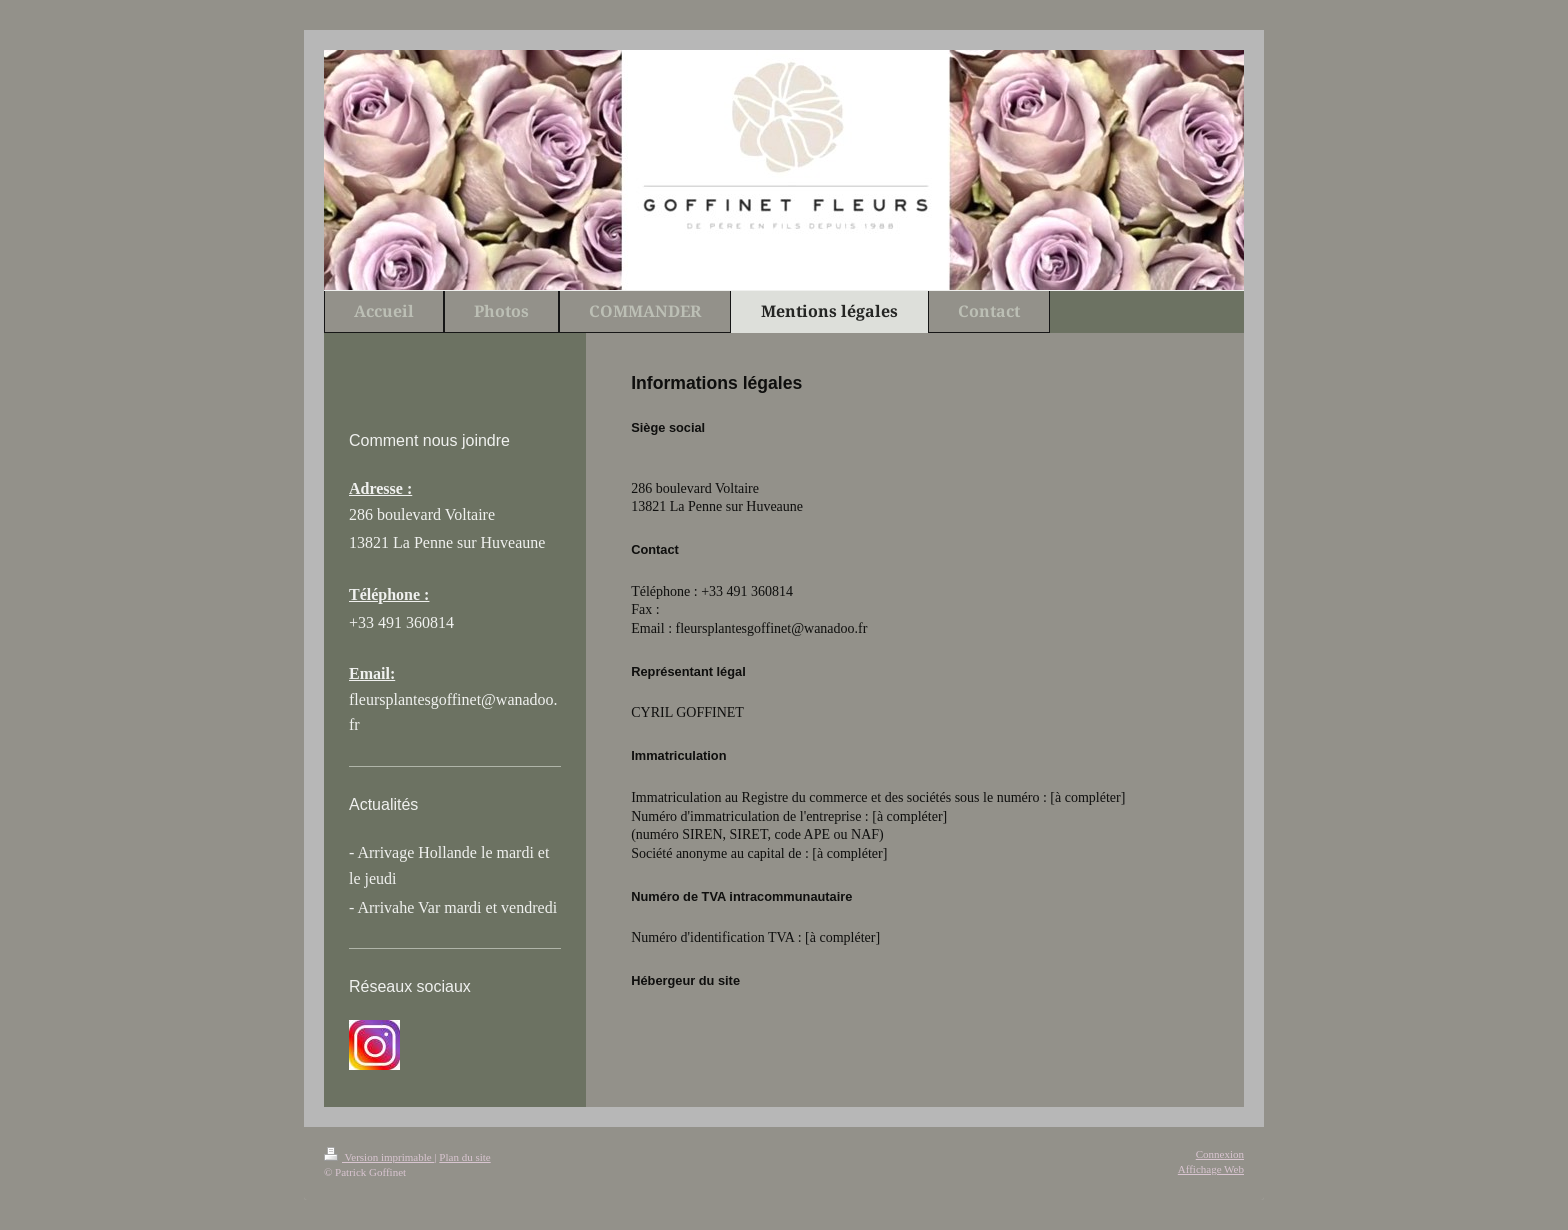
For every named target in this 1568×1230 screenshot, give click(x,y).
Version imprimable (379, 1157)
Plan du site (464, 1157)
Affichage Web (1211, 1169)
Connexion (1220, 1154)
